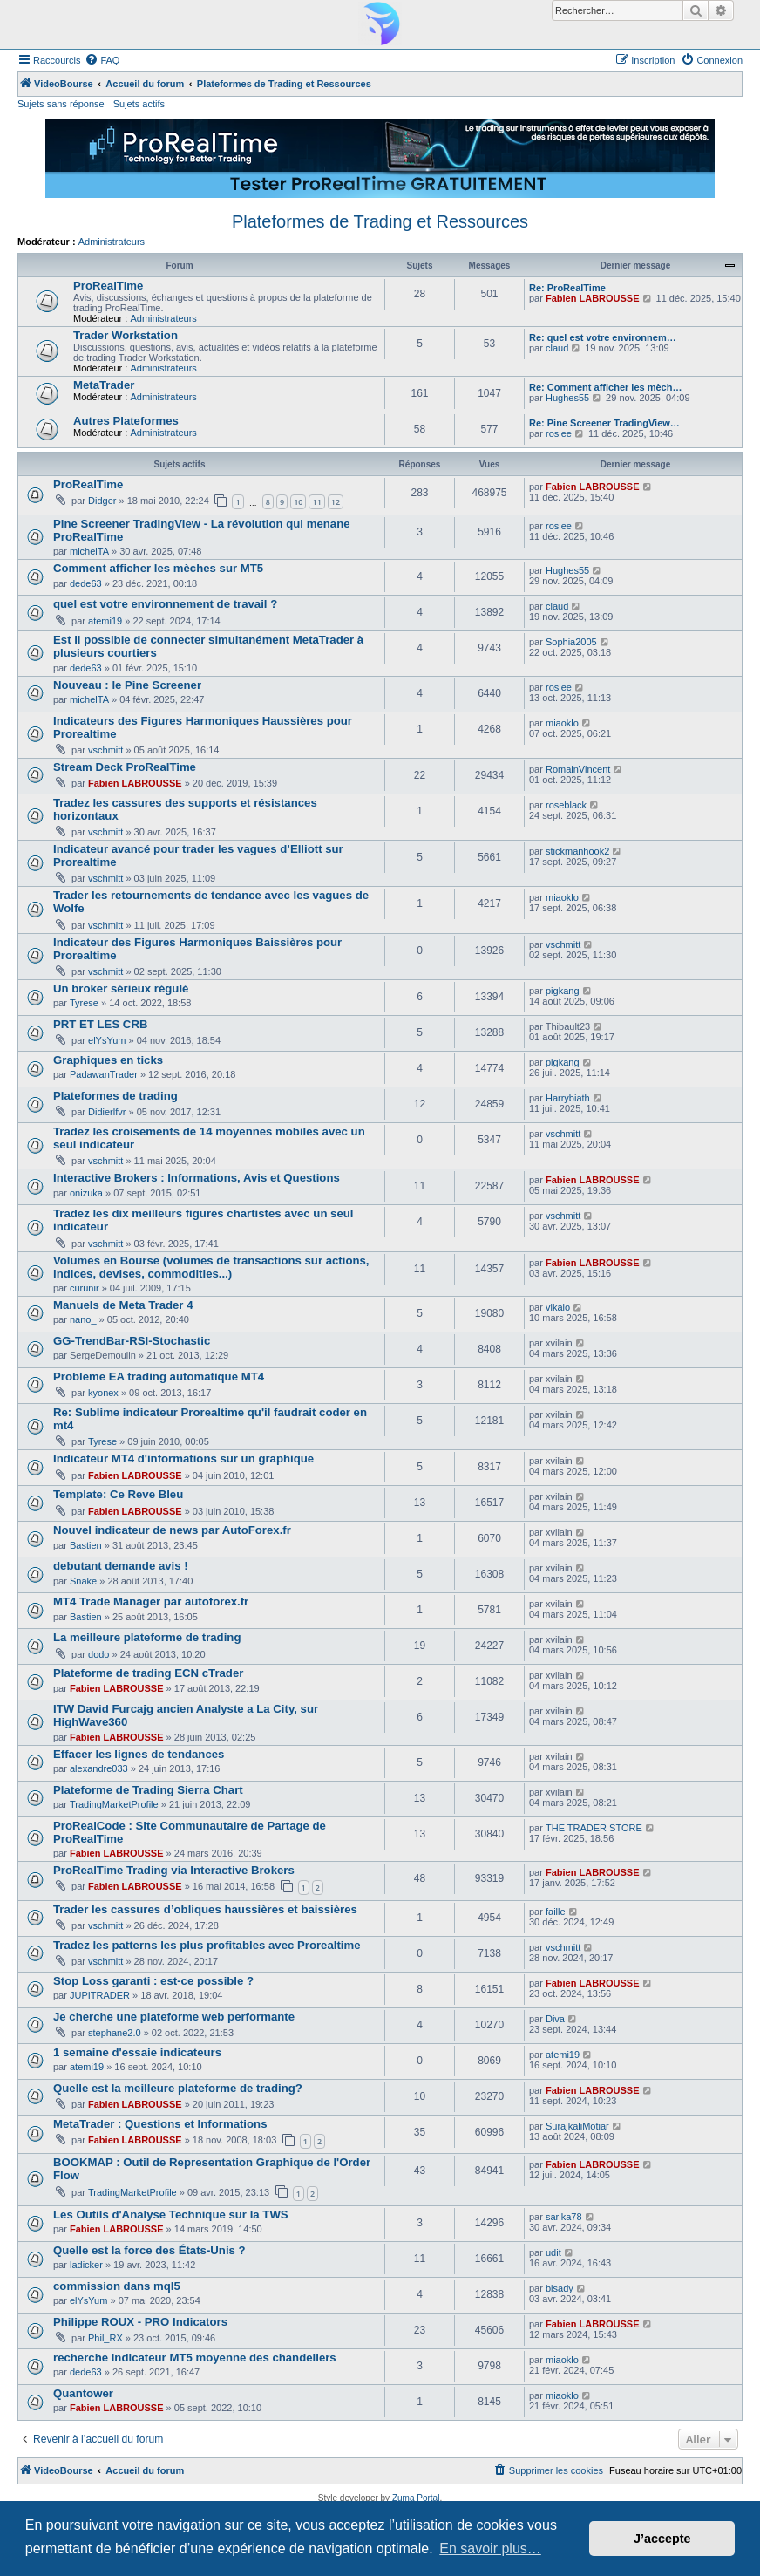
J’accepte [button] (662, 2538)
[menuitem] (102, 60)
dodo (98, 1654)
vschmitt (105, 750)
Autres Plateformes (126, 420)
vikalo (558, 1307)
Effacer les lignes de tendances (138, 1754)
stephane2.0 (114, 2032)
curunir (84, 1288)
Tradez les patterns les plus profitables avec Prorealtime (207, 1945)
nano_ (83, 1319)
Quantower (83, 2393)
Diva (555, 2019)
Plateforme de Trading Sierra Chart (148, 1789)
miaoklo (562, 723)
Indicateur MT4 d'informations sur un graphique (183, 1458)
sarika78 (564, 2216)
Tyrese (84, 1003)
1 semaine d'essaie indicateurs (137, 2052)
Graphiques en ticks (108, 1060)
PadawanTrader (104, 1074)
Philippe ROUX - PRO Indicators (140, 2321)
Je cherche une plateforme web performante (174, 2016)
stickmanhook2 (577, 851)
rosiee (559, 433)
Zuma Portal (415, 2498)
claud (557, 348)
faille (556, 1911)
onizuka (86, 1193)
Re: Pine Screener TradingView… (604, 423)
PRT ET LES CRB (100, 1024)
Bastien (86, 1545)
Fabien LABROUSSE (593, 298)
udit (553, 2252)
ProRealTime (108, 285)
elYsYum (107, 1040)
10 (298, 502)
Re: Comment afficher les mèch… (605, 387)
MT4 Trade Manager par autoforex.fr (150, 1601)
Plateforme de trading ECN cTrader (148, 1673)
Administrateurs (111, 241)
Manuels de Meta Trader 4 (123, 1305)
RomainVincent (578, 769)
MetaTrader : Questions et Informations (160, 2123)
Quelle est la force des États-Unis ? (149, 2250)
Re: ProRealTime (567, 288)
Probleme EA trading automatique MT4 (158, 1376)
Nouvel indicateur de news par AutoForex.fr (172, 1530)
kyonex (103, 1392)
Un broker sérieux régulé (120, 988)
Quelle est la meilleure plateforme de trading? (177, 2088)
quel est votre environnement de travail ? (165, 603)
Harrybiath (568, 1098)
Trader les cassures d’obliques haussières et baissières (205, 1909)
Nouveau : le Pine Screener (127, 685)
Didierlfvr (107, 1112)
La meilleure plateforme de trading (147, 1637)
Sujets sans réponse (61, 104)
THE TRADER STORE (594, 1828)
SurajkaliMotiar (577, 2126)
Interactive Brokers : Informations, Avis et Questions (196, 1177)
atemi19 (105, 621)
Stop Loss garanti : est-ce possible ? (153, 1980)
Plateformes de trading (115, 1095)
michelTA (89, 551)
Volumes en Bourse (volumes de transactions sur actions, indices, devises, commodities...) (211, 1267)
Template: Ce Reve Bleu (118, 1494)
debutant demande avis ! (120, 1565)
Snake (83, 1581)
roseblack (566, 805)
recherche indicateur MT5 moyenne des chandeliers (194, 2357)
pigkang (563, 990)
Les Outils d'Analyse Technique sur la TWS (170, 2214)
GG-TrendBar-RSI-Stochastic (131, 1340)
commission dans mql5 (116, 2286)
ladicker (86, 2264)
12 (335, 502)
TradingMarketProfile (114, 1804)
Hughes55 (567, 397)
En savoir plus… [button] (490, 2548)
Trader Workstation (125, 335)
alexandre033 (99, 1768)
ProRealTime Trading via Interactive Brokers (174, 1870)
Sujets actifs (139, 104)
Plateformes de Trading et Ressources (380, 221)
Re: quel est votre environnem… (602, 337)
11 (316, 502)
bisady (559, 2288)
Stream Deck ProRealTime (124, 766)
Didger (102, 500)
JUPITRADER (100, 1995)
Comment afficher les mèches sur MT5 (158, 568)
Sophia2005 (571, 642)
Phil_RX (105, 2338)
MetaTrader (103, 385)
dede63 (86, 583)
